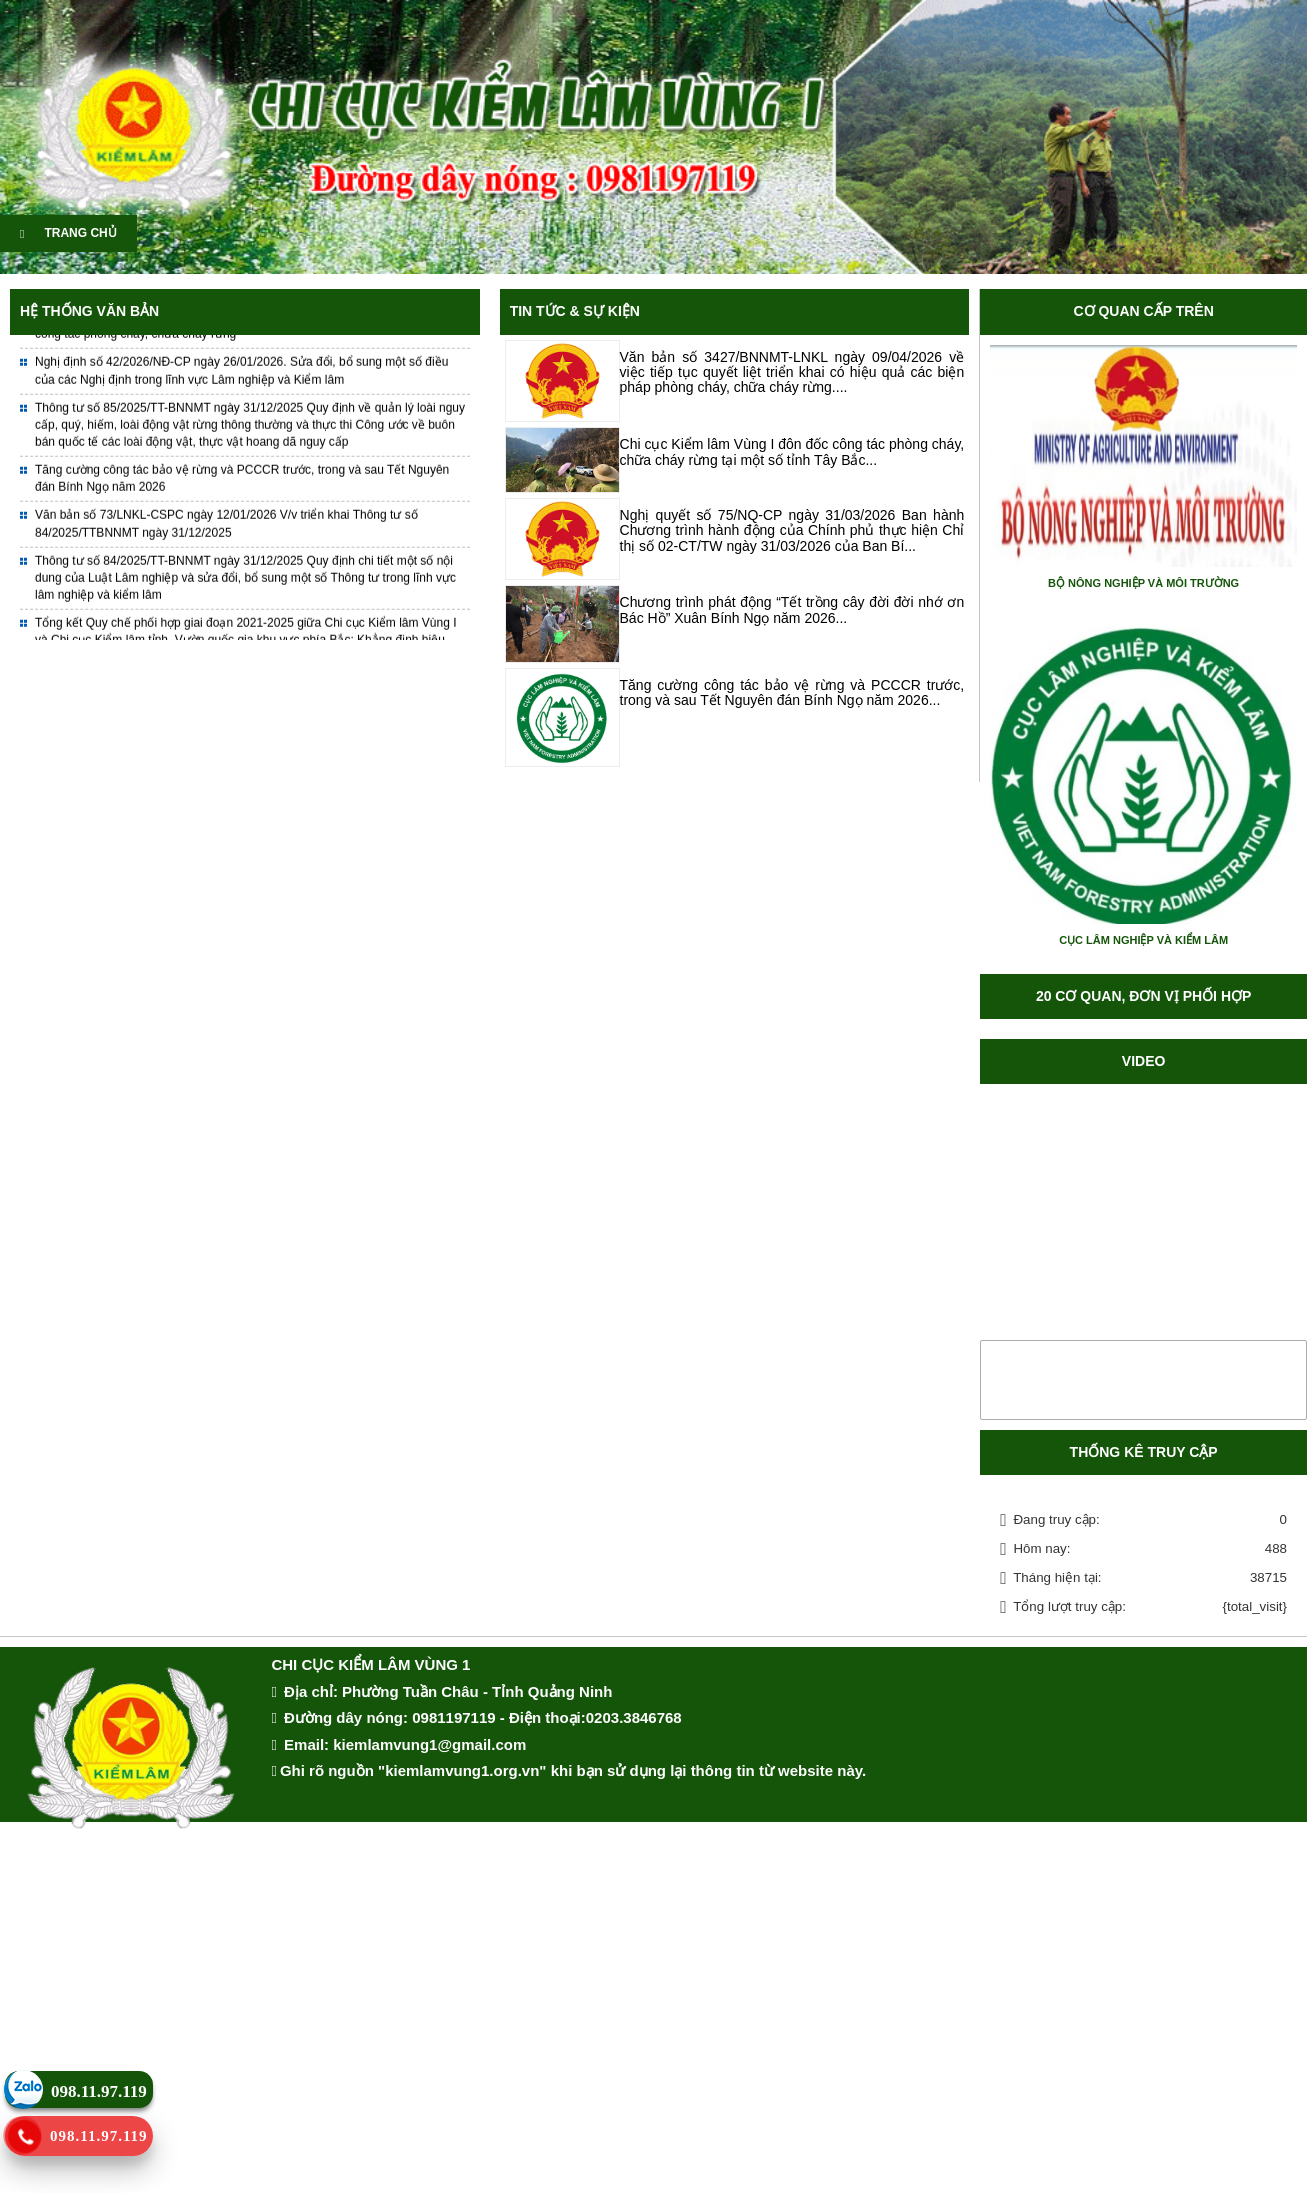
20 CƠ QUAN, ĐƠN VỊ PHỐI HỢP (1143, 996)
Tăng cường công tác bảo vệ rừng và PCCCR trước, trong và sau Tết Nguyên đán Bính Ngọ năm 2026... (792, 692)
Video (1144, 1061)
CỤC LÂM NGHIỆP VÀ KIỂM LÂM (1143, 940)
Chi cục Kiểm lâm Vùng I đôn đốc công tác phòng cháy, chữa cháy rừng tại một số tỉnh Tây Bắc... (792, 451)
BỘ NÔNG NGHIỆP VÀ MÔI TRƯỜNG (1143, 583)
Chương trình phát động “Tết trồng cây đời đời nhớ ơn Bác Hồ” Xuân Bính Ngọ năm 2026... (792, 609)
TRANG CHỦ (68, 233)
